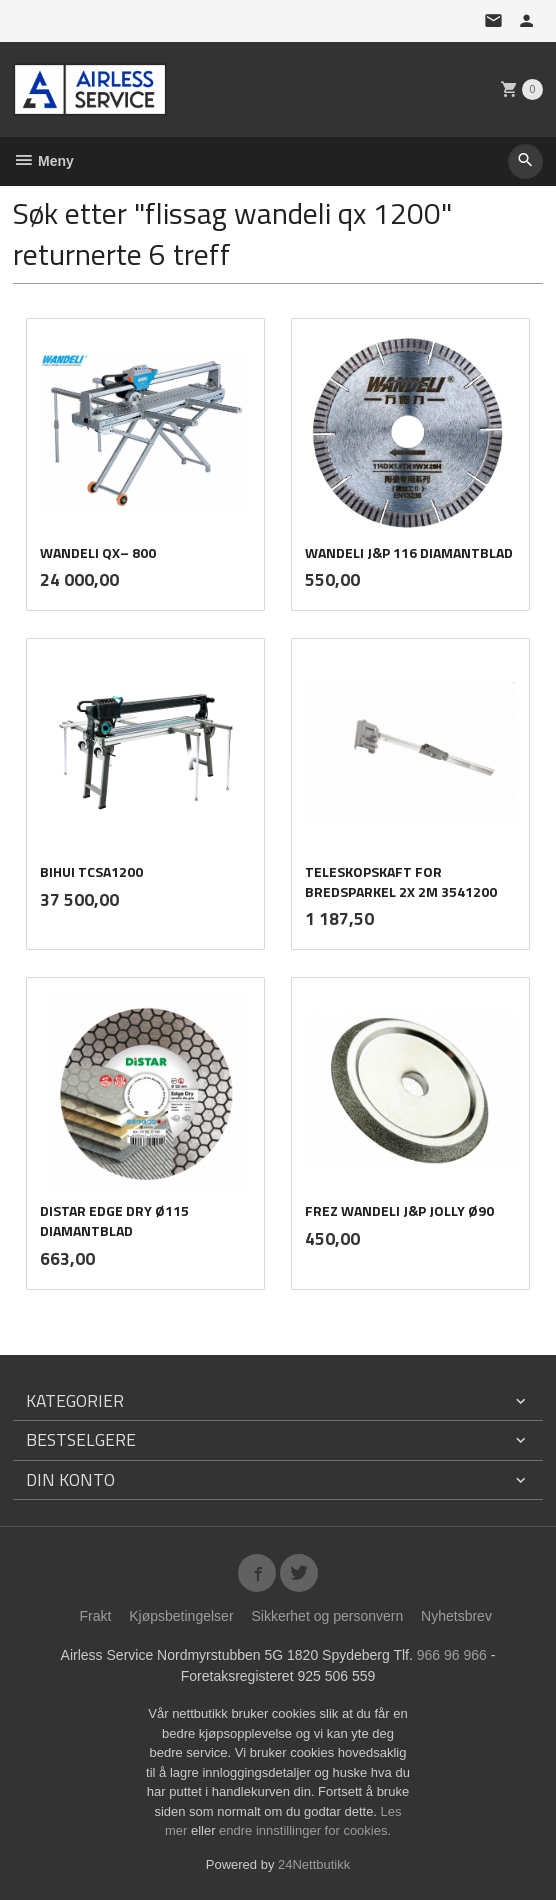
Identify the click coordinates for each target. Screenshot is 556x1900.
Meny (43, 161)
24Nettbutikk (314, 1864)
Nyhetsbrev (456, 1616)
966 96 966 (452, 1655)
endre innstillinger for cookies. (305, 1830)
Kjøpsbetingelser (181, 1616)
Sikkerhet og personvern (327, 1616)
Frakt (95, 1616)
